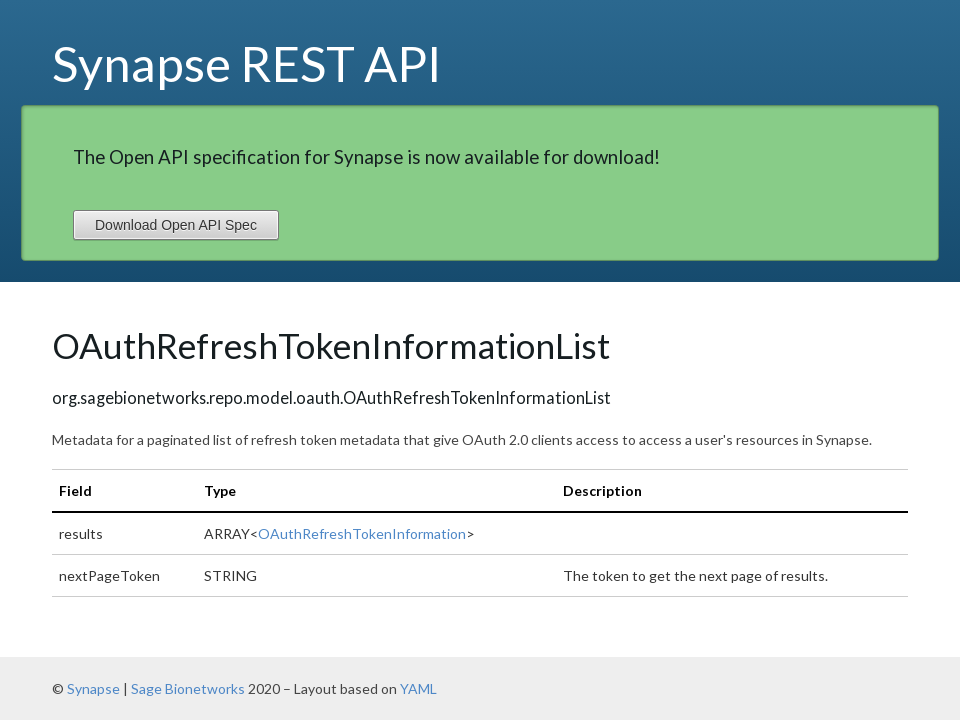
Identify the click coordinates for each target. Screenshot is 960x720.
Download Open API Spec (176, 225)
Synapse (93, 688)
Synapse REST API (247, 63)
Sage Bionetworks (188, 688)
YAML (418, 688)
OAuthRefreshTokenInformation (362, 533)
